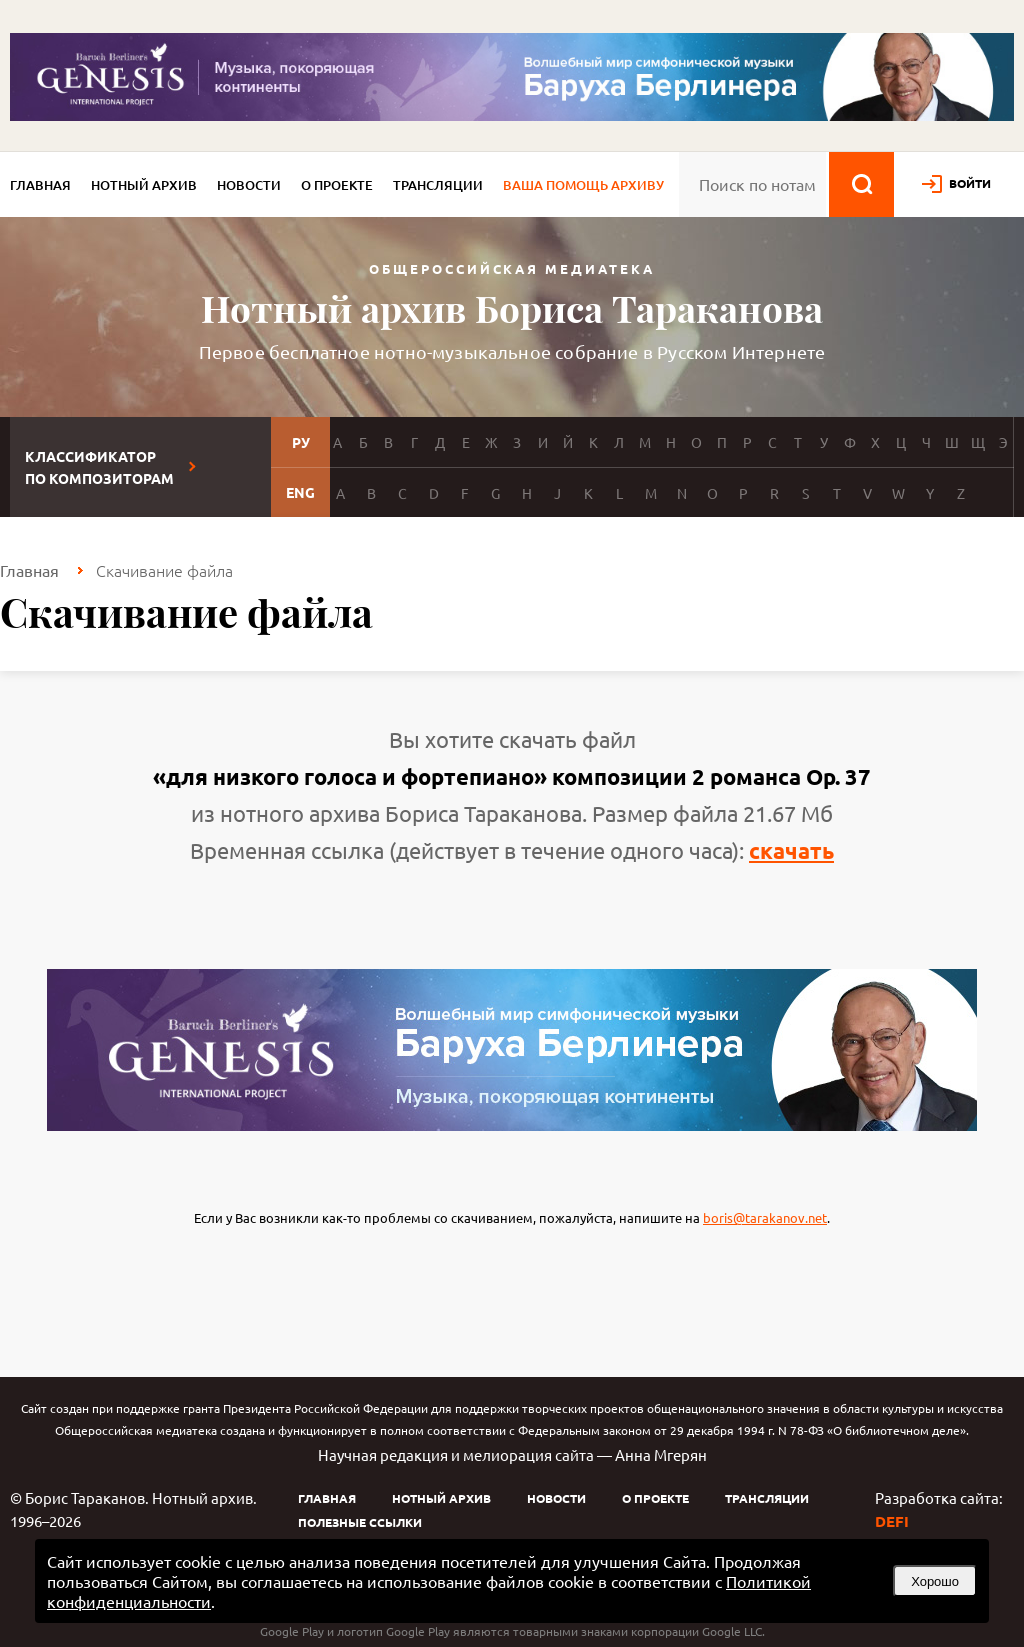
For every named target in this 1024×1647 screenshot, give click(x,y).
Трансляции (438, 185)
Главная (40, 185)
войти (970, 183)
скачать (791, 850)
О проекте (337, 185)
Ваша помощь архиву (583, 185)
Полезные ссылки (360, 1522)
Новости (249, 185)
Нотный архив (144, 185)
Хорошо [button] (935, 1581)
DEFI (892, 1521)
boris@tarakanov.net (765, 1217)
